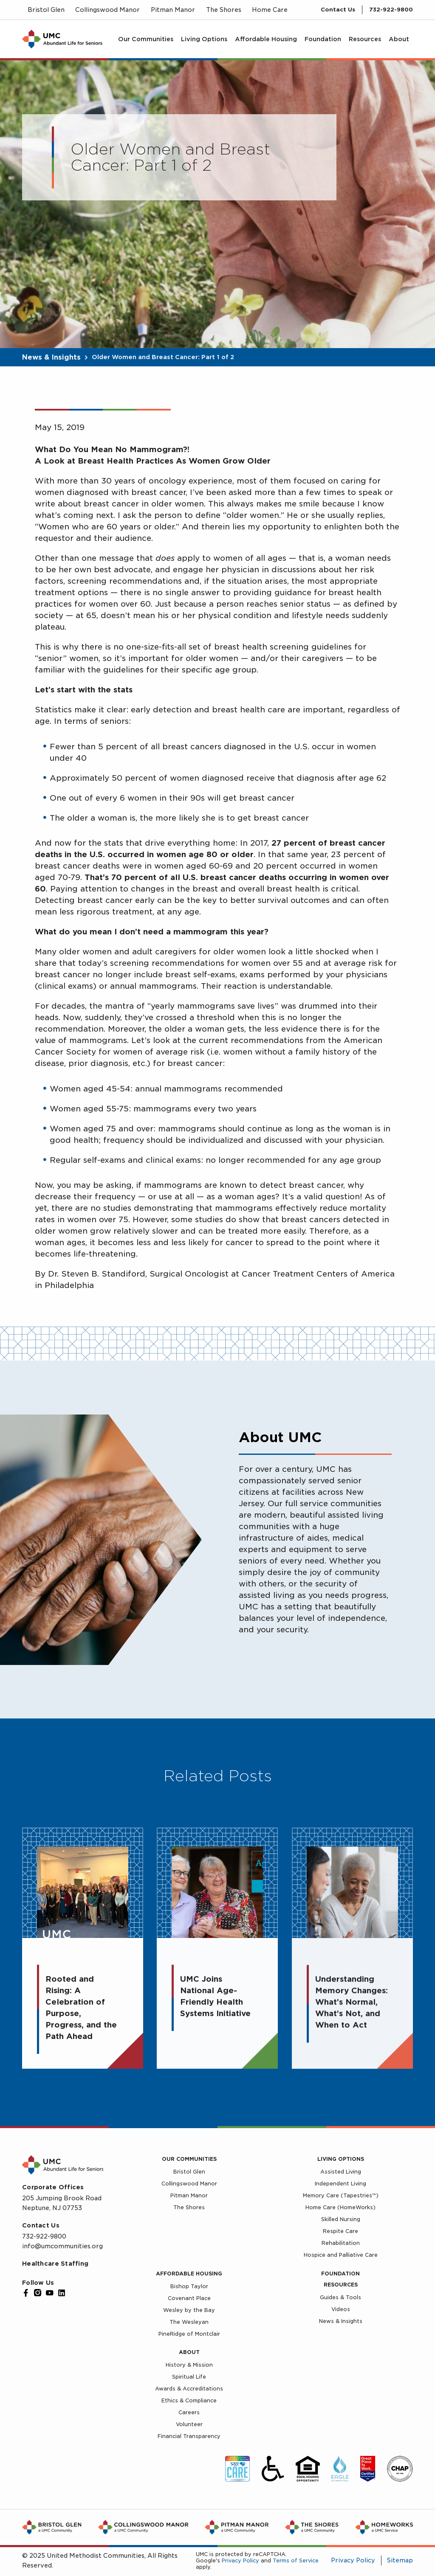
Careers (189, 2412)
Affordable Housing (189, 2273)
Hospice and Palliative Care (341, 2255)
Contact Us (338, 9)
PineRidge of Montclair (189, 2334)
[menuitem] (145, 39)
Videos (340, 2309)
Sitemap (400, 2560)
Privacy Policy (240, 2560)
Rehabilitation (341, 2243)
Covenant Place (189, 2298)
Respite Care (340, 2231)
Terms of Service (296, 2560)
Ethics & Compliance (189, 2400)
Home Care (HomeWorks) (340, 2207)
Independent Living (340, 2183)
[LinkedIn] (61, 2293)
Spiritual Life (189, 2377)
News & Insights (51, 357)
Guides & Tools (340, 2297)
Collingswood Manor (189, 2183)
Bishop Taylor (189, 2286)
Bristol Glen (189, 2171)
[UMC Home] (62, 39)
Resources (341, 2284)
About (189, 2352)
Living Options (340, 2159)
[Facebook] (26, 2293)
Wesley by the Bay (189, 2310)
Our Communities (189, 2159)
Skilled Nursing (340, 2219)
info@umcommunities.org (62, 2246)
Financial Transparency (189, 2436)
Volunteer (189, 2424)
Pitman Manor (189, 2195)
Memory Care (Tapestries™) (341, 2195)
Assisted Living (340, 2171)
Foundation (340, 2273)
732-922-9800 (391, 9)
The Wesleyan (189, 2322)
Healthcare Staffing (55, 2263)
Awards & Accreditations (189, 2388)
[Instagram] (38, 2293)
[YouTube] (50, 2293)
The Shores (189, 2207)
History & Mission (189, 2365)
